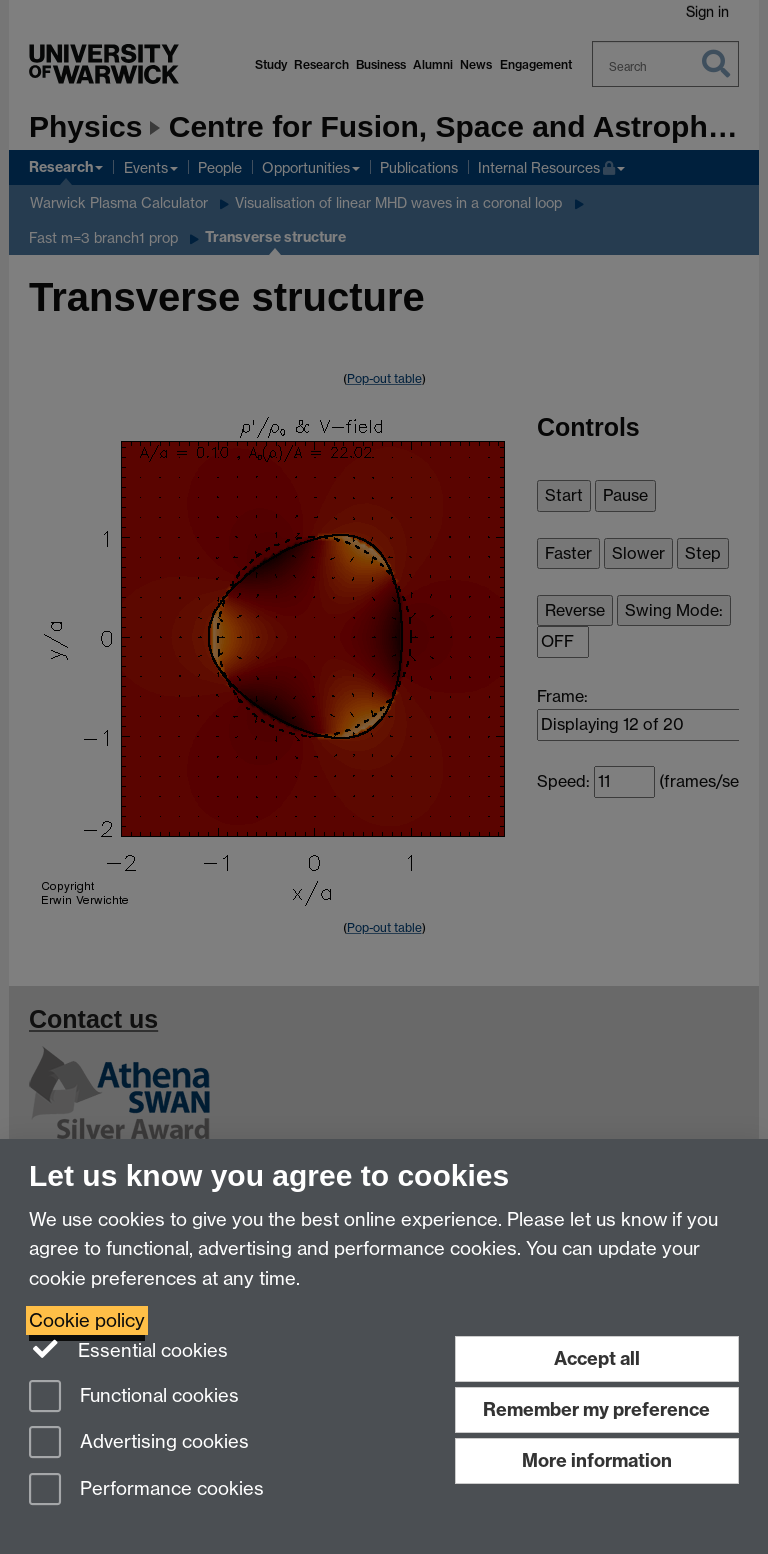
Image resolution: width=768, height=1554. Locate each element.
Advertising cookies (139, 1443)
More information (597, 1460)
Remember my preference (596, 1409)
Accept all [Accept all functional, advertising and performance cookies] (597, 1358)
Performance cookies (146, 1490)
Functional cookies (134, 1397)
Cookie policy (87, 1320)
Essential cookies (128, 1349)
